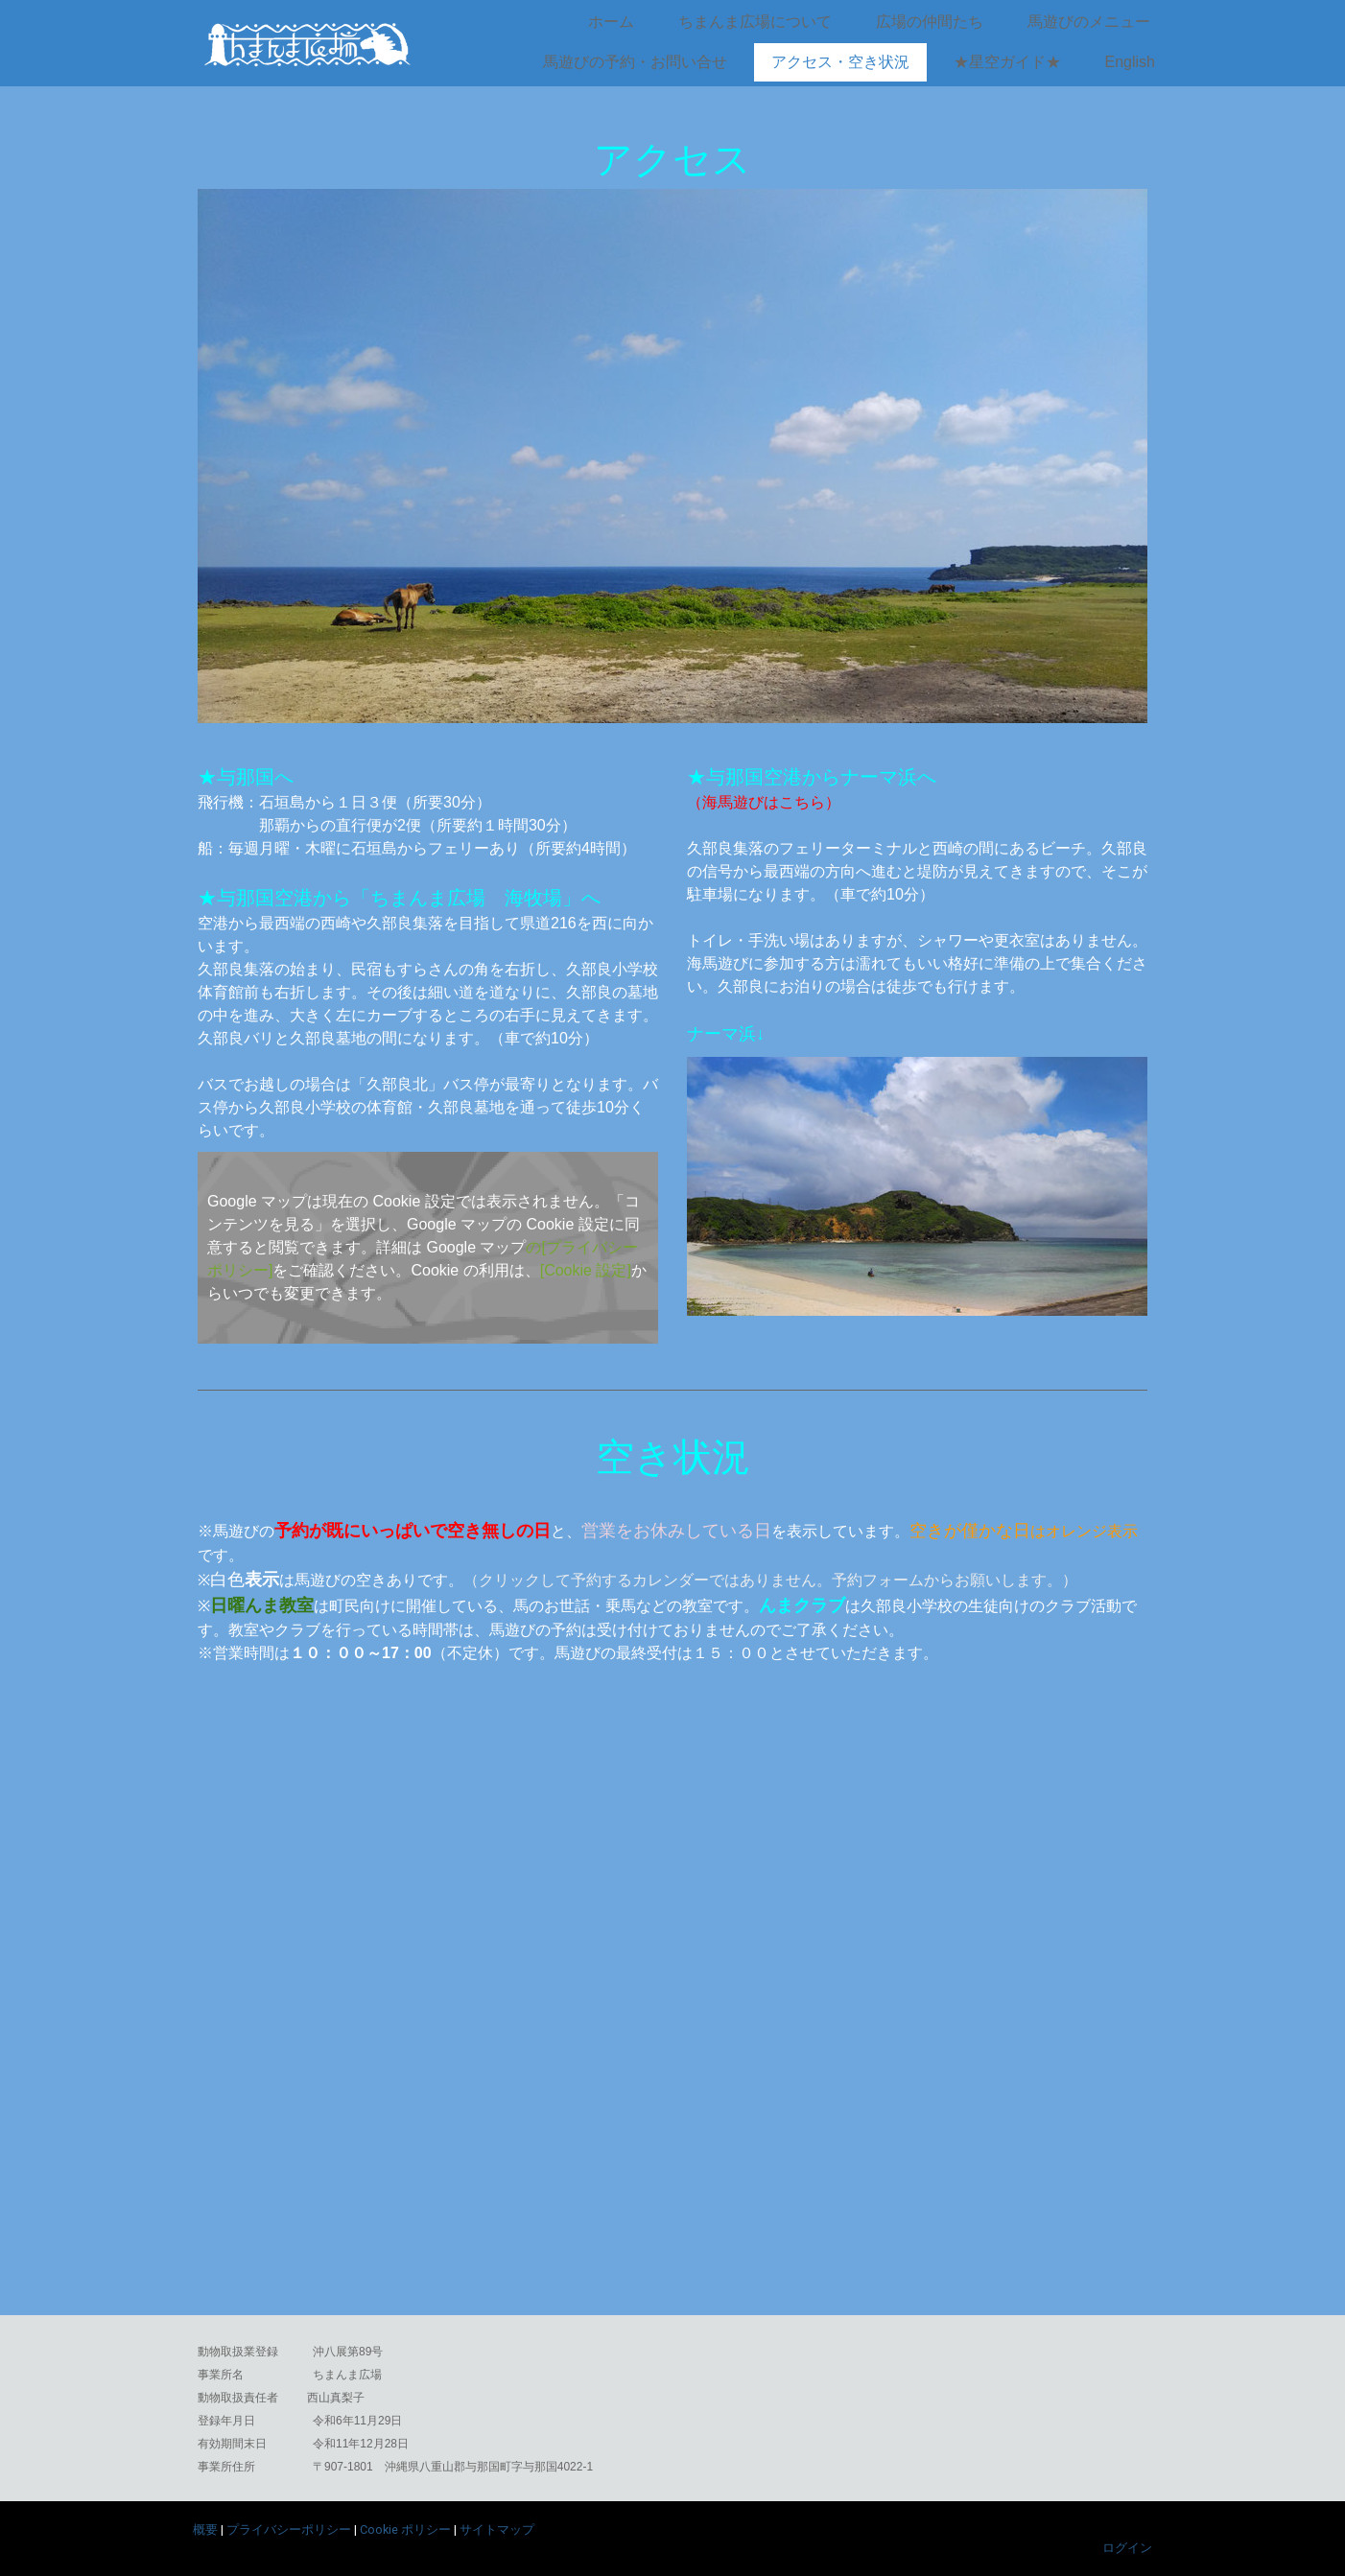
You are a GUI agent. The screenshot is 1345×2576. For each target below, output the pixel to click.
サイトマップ (497, 2529)
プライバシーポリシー (288, 2529)
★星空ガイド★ (1007, 62)
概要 (205, 2529)
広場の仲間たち (929, 21)
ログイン (1127, 2548)
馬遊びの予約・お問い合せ (635, 62)
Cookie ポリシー (405, 2529)
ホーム (611, 21)
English (1130, 62)
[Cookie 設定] (585, 1270)
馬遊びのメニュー (1088, 21)
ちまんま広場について (755, 21)
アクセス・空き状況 (840, 62)
